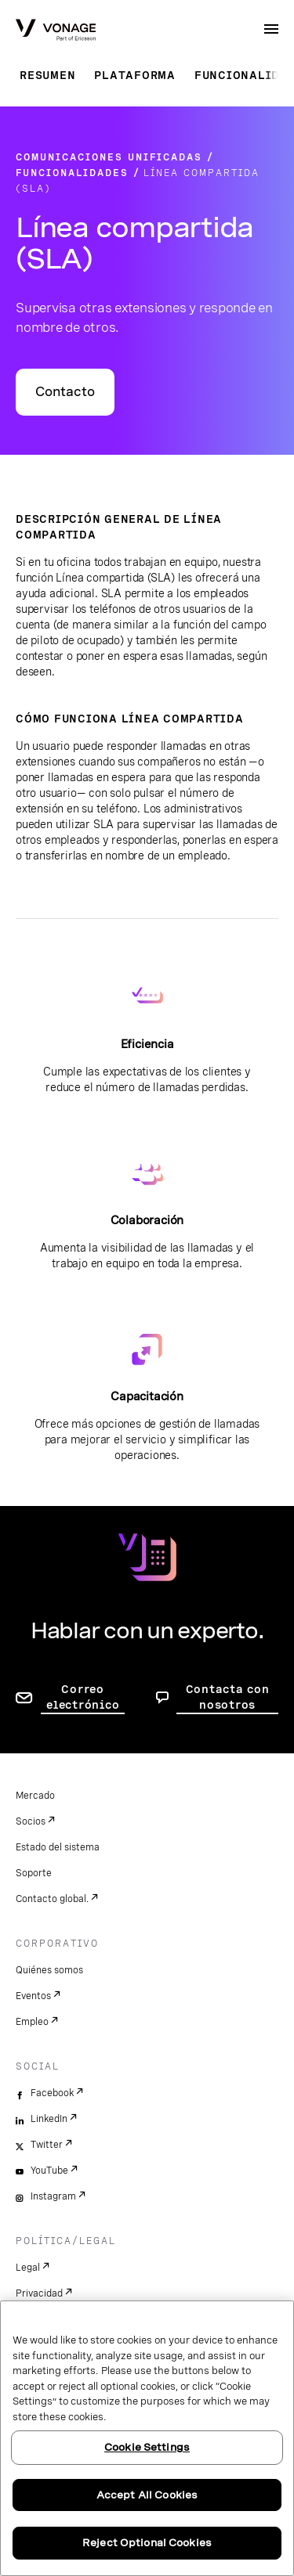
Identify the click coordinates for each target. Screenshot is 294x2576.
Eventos (33, 1996)
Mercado (35, 1795)
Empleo (32, 2021)
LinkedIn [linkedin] (49, 2118)
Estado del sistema (58, 1847)
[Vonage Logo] (56, 31)
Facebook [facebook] (52, 2093)
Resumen (47, 75)
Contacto (65, 391)
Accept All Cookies (147, 2495)
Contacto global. (52, 1898)
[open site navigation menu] (271, 29)
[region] (147, 2438)
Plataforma (135, 75)
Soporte (34, 1873)
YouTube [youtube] (49, 2170)
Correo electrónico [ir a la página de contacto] (82, 1697)
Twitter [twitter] (47, 2144)
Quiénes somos (49, 1970)
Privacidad (39, 2293)
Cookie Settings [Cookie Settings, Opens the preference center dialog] (147, 2447)
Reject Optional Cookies (147, 2543)
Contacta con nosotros (228, 1697)
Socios (30, 1821)
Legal (28, 2267)
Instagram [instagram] (53, 2196)
